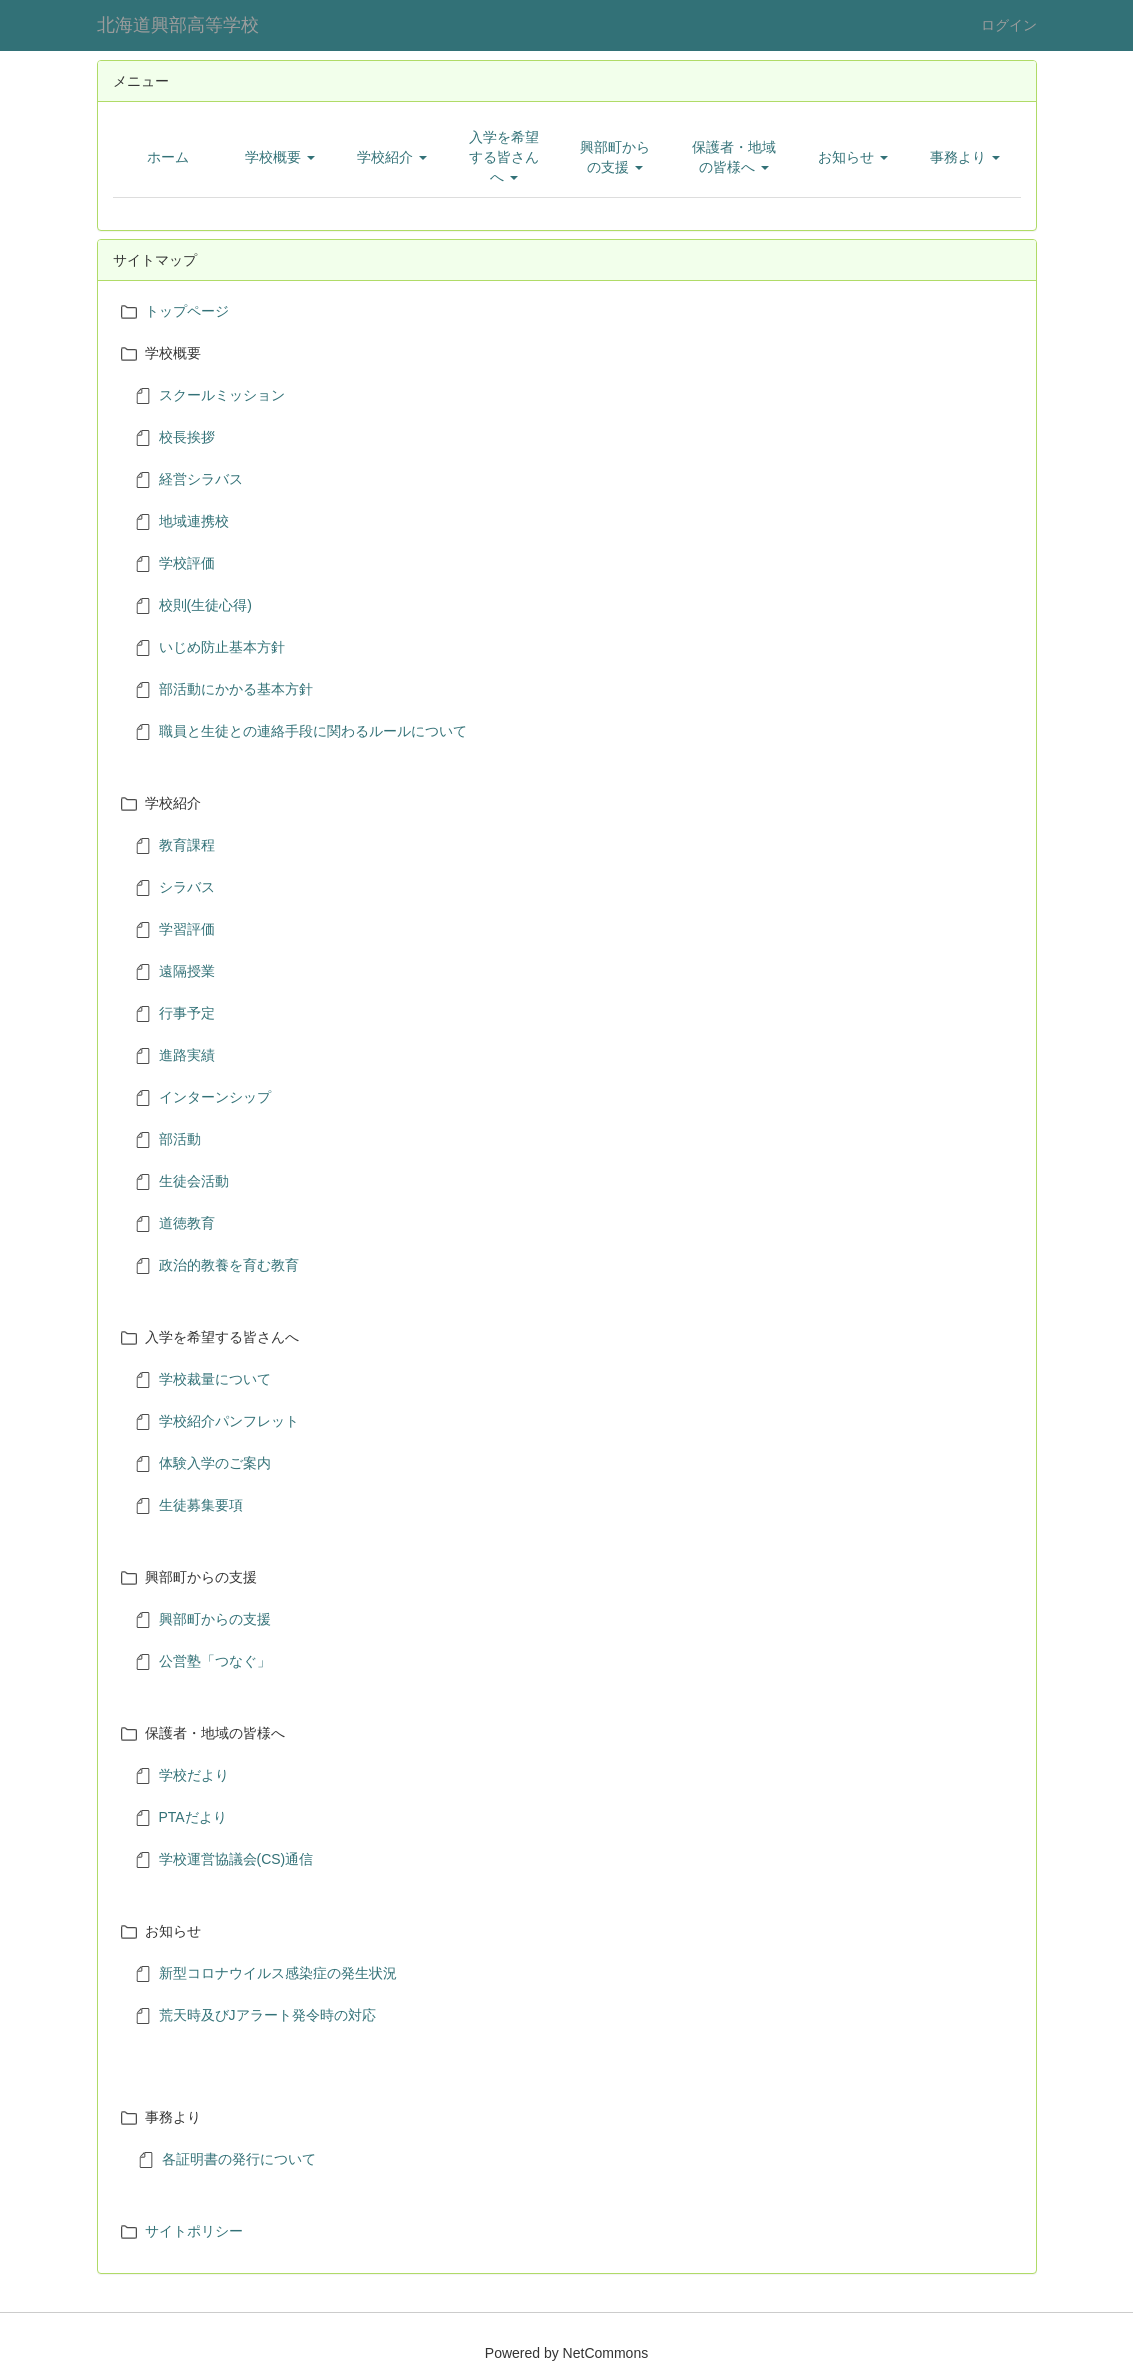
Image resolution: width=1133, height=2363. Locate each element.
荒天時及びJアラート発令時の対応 (267, 2015)
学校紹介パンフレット (229, 1421)
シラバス (187, 887)
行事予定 (187, 1013)
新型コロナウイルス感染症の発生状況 (278, 1973)
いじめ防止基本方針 (222, 647)
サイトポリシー (194, 2231)
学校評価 (187, 563)
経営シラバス (201, 479)
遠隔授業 (187, 971)
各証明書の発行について (239, 2159)
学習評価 (187, 929)
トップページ (187, 311)
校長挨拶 (187, 437)
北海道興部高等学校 (178, 25)
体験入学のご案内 (215, 1463)
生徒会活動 (194, 1181)
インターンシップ (215, 1097)
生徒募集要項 (201, 1505)
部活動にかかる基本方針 (236, 689)
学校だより (194, 1775)
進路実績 (187, 1055)
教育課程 (187, 845)
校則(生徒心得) (205, 605)
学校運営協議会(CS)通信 (236, 1859)
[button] (280, 157)
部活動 (180, 1139)
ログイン (1009, 25)
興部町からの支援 (215, 1619)
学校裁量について (215, 1379)
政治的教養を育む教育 (229, 1265)
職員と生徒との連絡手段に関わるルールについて (313, 731)
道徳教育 (187, 1223)
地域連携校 (194, 521)
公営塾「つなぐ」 (215, 1661)
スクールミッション (222, 395)
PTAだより (193, 1817)
